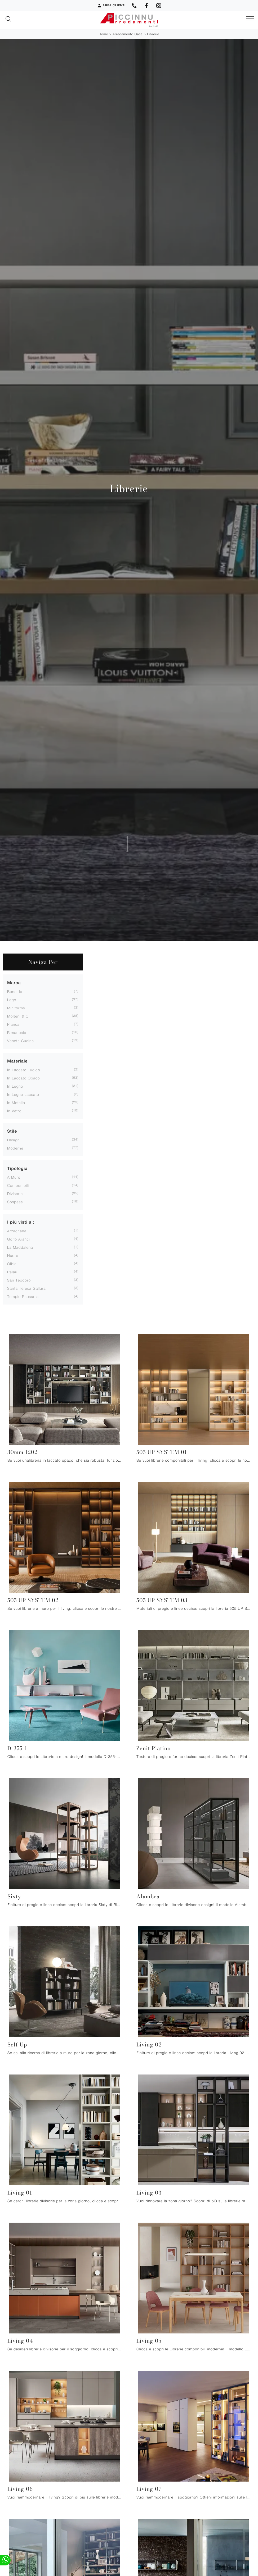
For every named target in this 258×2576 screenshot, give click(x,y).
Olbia (12, 1263)
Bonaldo (14, 991)
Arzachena (16, 1231)
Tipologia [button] (17, 1168)
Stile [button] (12, 1131)
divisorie (15, 1193)
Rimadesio (16, 1032)
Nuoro (12, 1255)
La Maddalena (20, 1247)
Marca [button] (14, 982)
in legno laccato (23, 1094)
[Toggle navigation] (250, 19)
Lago (11, 999)
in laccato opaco (23, 1078)
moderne (15, 1148)
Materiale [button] (17, 1061)
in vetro (14, 1111)
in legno (15, 1086)
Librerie (153, 34)
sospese (15, 1202)
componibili (18, 1185)
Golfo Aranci (18, 1239)
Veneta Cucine (20, 1040)
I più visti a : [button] (20, 1222)
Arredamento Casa (128, 34)
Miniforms (16, 1008)
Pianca (13, 1024)
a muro (13, 1177)
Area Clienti (111, 5)
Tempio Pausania (23, 1296)
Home (103, 34)
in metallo (16, 1102)
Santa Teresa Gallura (26, 1288)
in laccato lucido (23, 1070)
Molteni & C (18, 1016)
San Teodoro (19, 1280)
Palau (12, 1272)
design (13, 1140)
